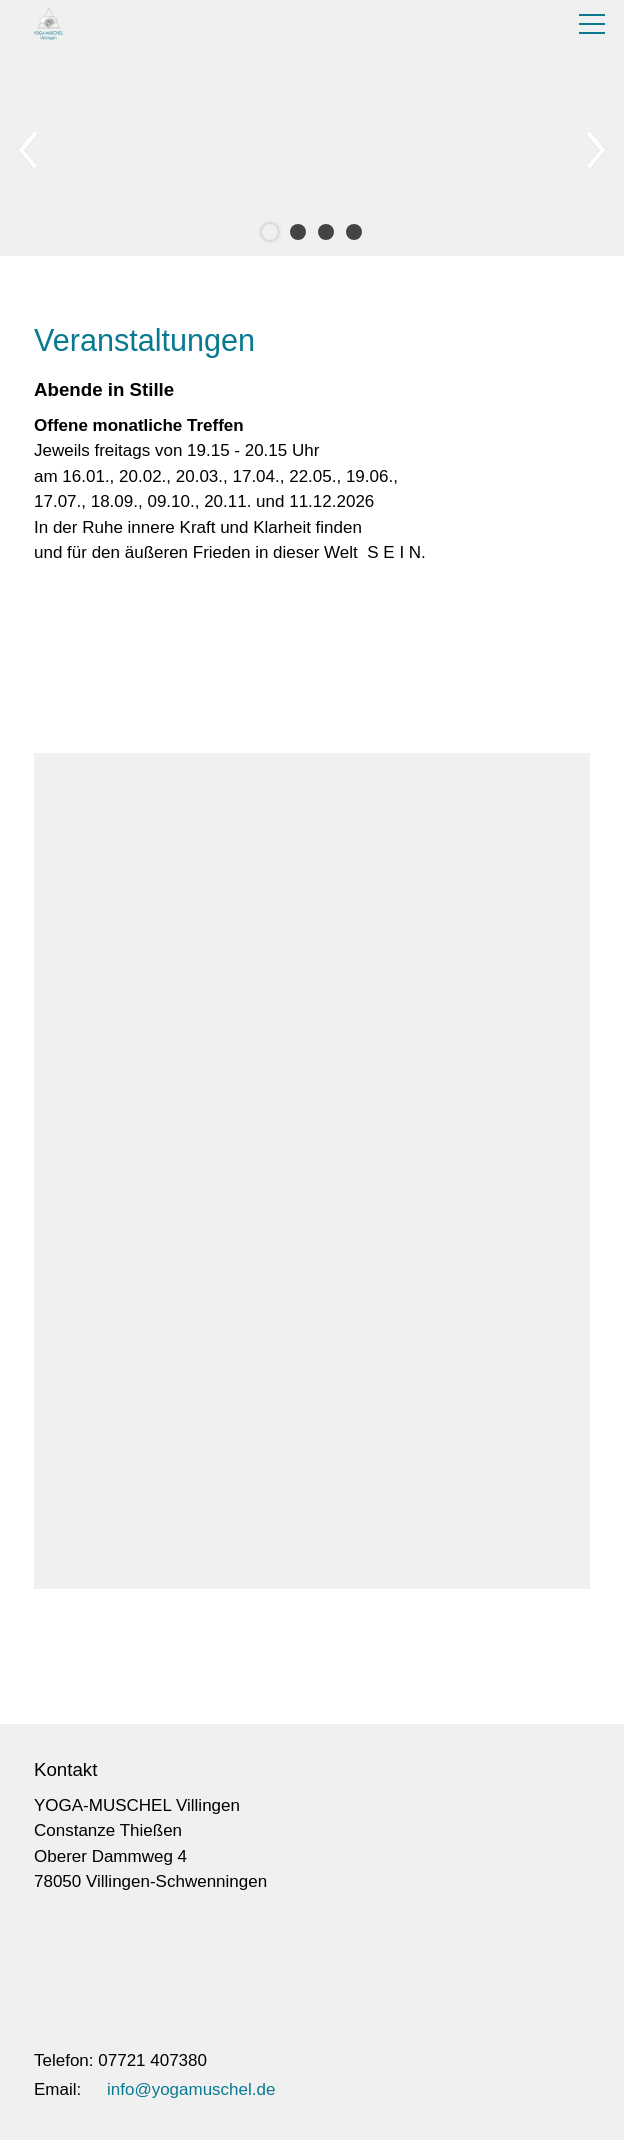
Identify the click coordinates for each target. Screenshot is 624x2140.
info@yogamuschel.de (191, 2089)
